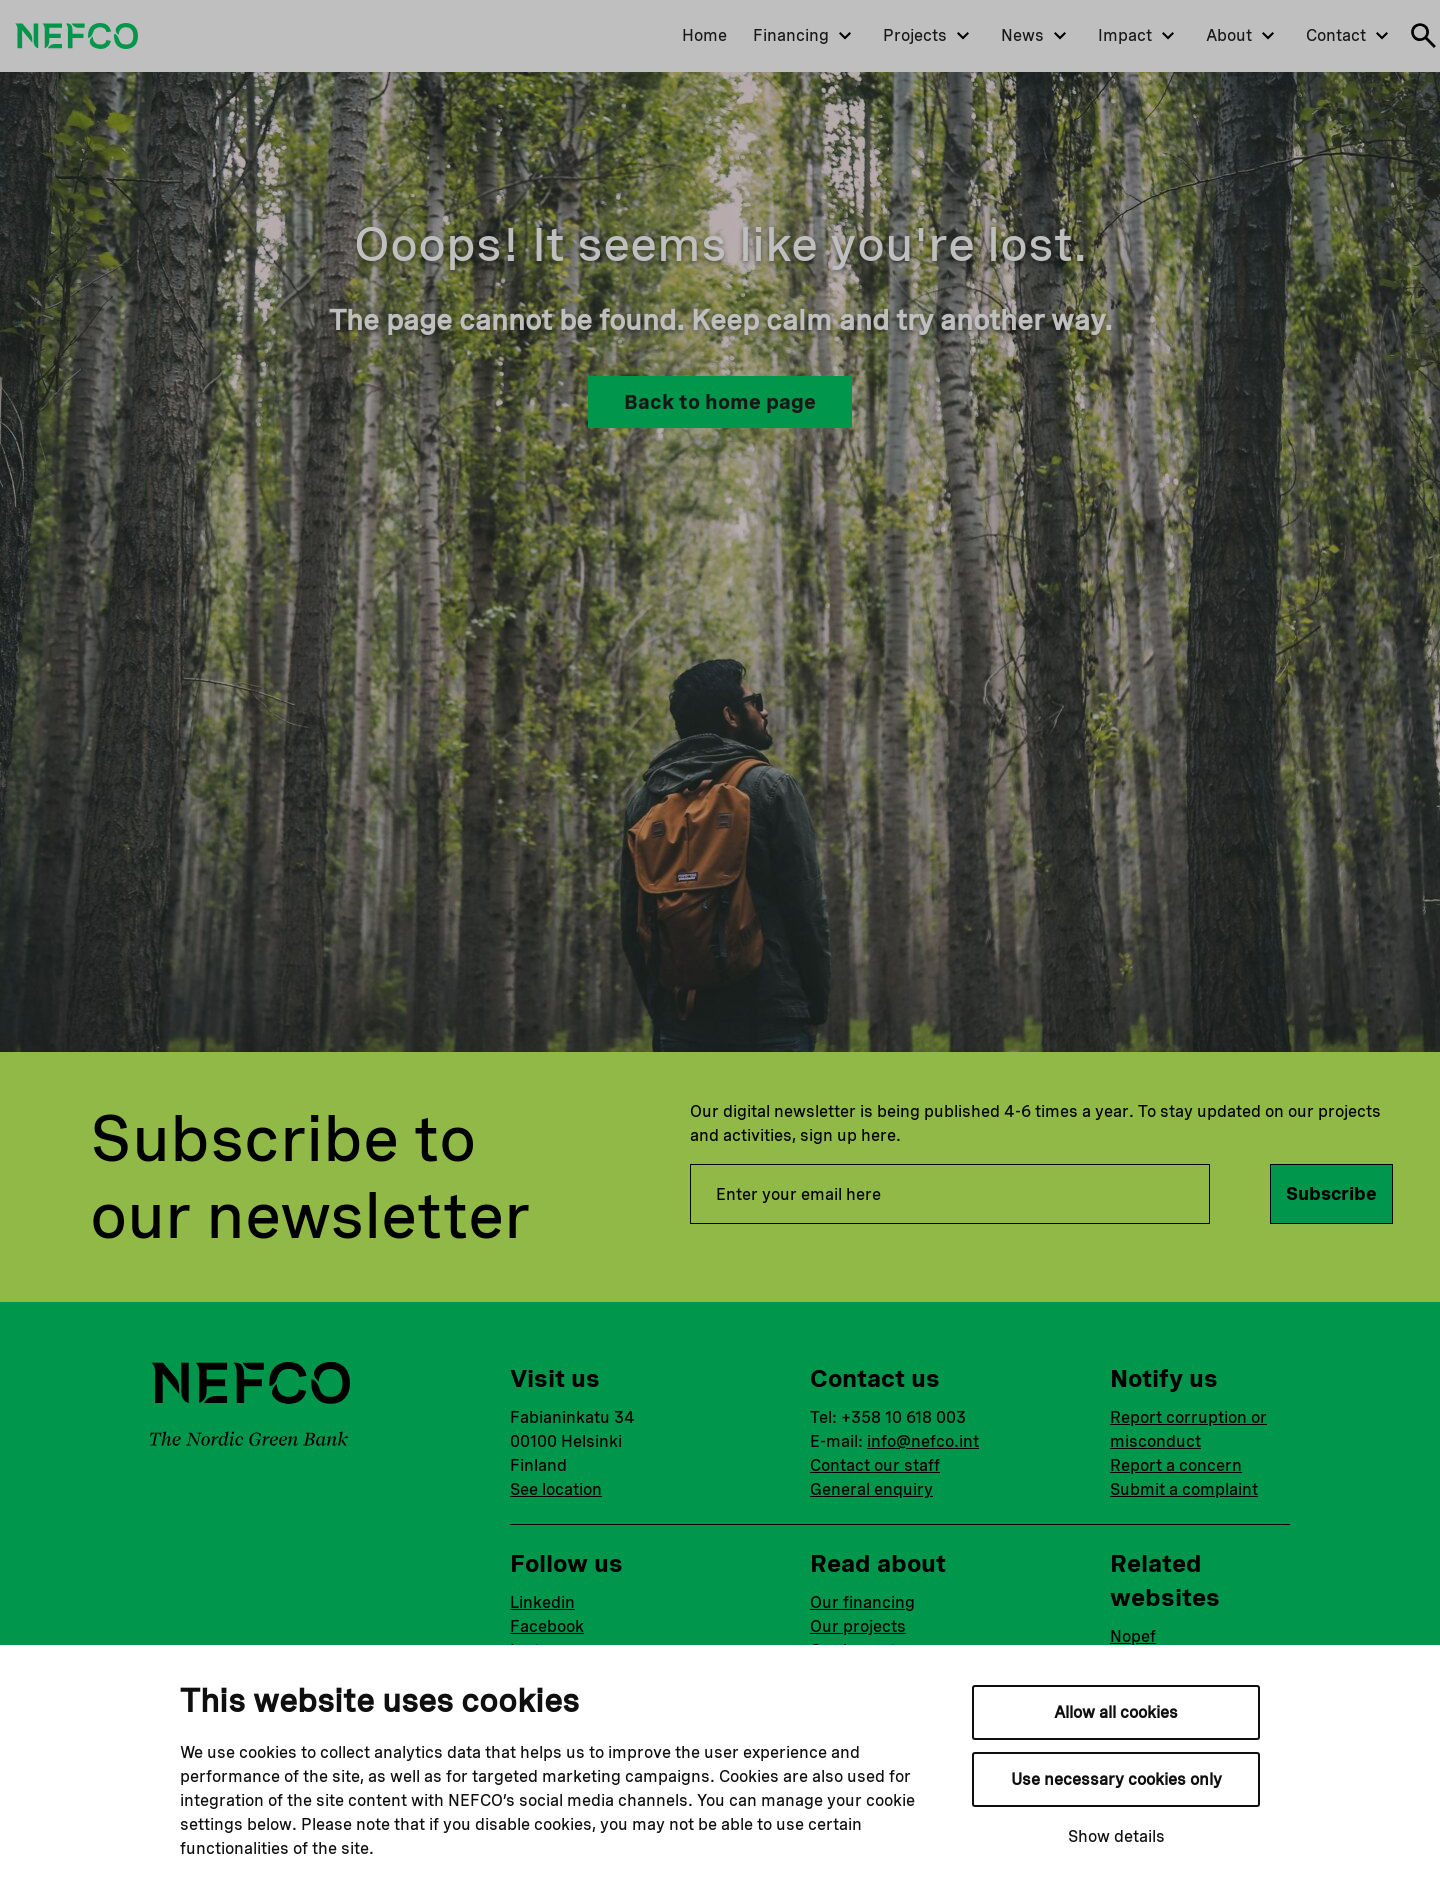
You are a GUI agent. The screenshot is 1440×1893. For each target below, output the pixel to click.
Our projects (858, 1626)
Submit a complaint (1184, 1489)
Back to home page (720, 402)
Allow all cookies (1116, 1712)
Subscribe (1331, 1193)
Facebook (547, 1626)
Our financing (862, 1602)
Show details (1116, 1836)
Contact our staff (875, 1465)
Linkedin (542, 1602)
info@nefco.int (923, 1441)
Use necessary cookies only (1116, 1779)
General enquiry (871, 1489)
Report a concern (1176, 1465)
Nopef (1133, 1636)
